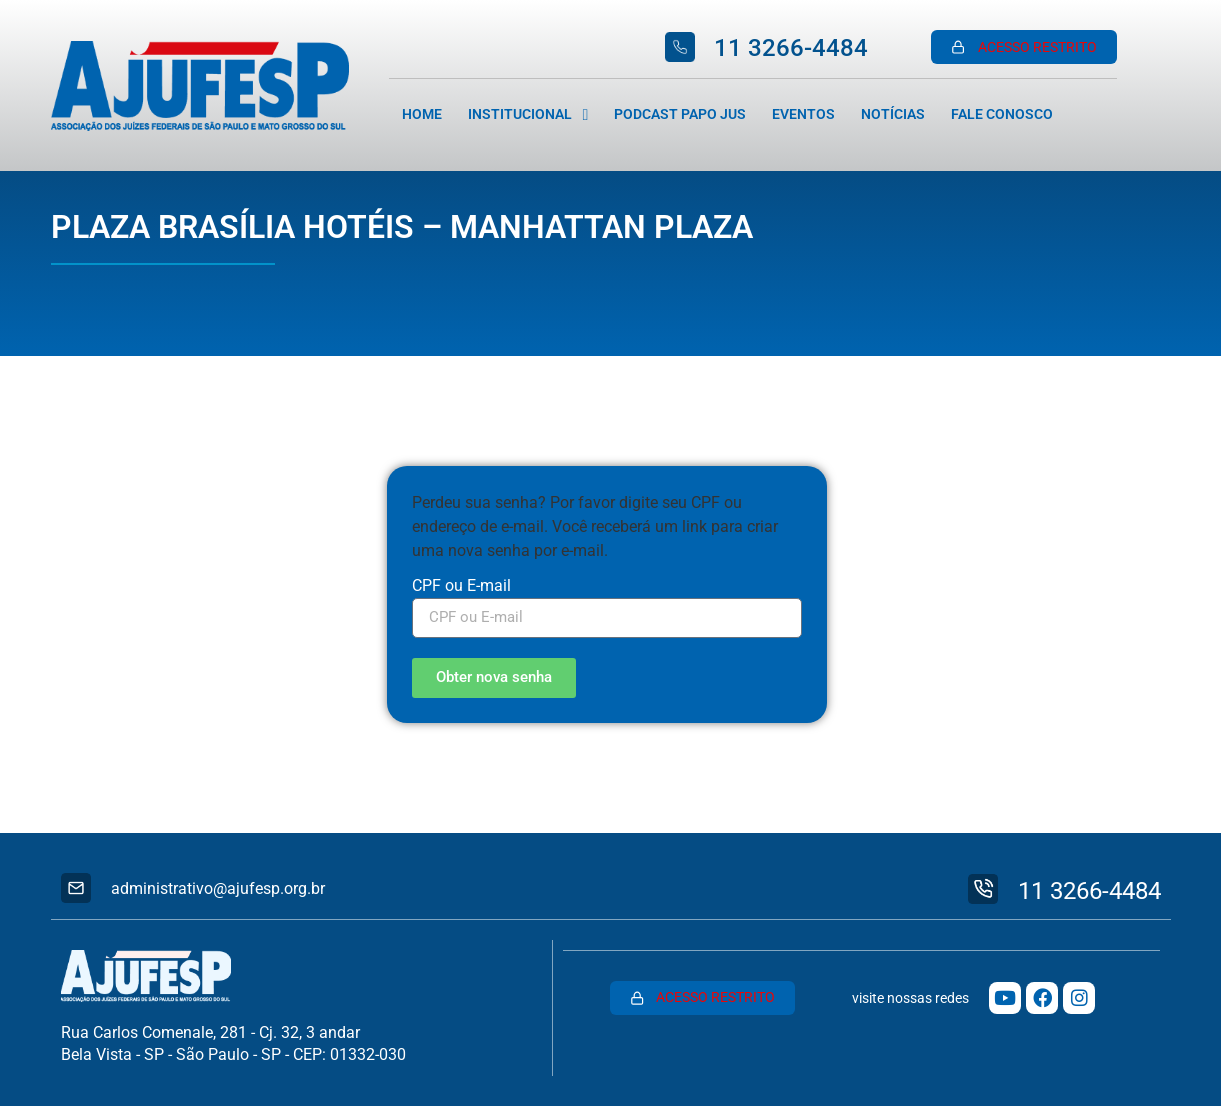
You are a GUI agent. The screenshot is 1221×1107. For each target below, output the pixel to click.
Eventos (803, 114)
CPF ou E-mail (461, 586)
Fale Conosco (1002, 114)
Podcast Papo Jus (680, 114)
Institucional (528, 114)
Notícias (893, 114)
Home (422, 114)
